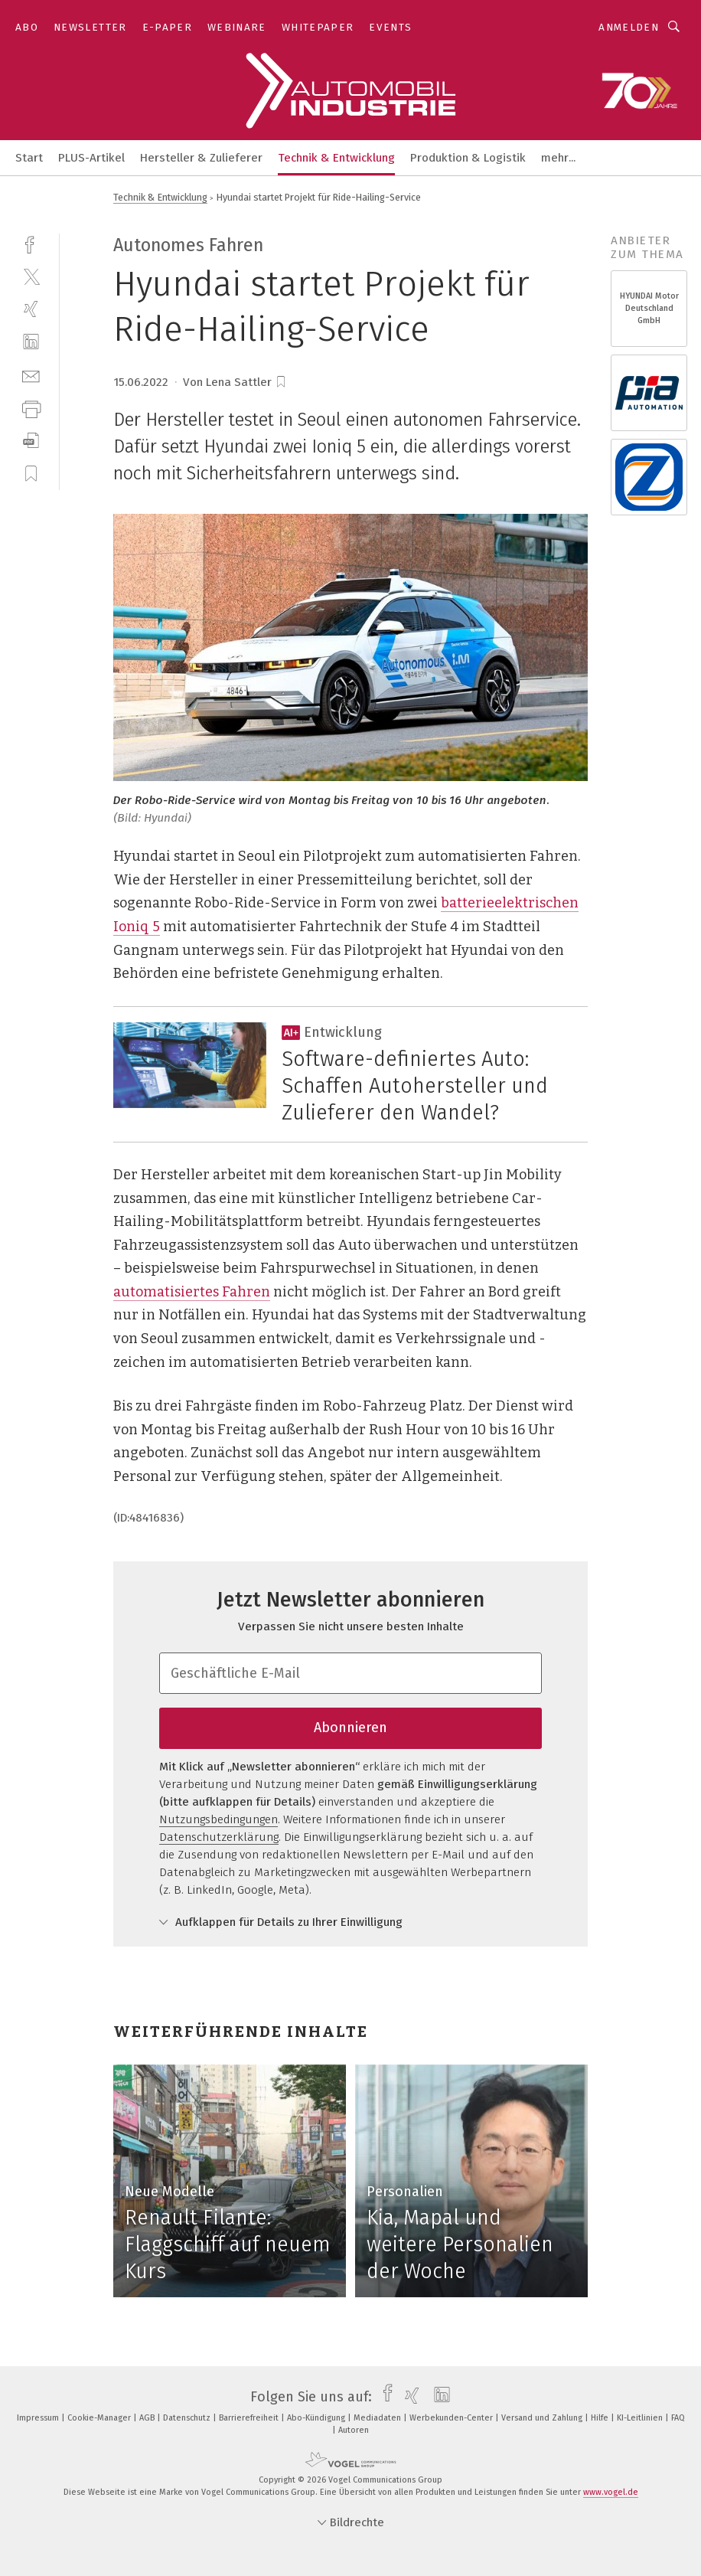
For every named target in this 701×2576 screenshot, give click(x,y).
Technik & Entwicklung (336, 158)
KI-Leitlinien (641, 2418)
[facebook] (31, 243)
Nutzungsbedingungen (218, 1819)
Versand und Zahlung (543, 2418)
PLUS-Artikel (91, 158)
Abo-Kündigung (317, 2418)
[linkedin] (31, 341)
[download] (31, 440)
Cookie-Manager (100, 2418)
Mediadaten (378, 2418)
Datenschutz (188, 2418)
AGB (148, 2418)
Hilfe (601, 2418)
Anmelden (628, 27)
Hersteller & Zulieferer (201, 158)
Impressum (39, 2418)
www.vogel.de (610, 2492)
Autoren (353, 2430)
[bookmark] (281, 382)
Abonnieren (350, 1727)
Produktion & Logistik (468, 158)
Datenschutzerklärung (219, 1837)
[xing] (31, 309)
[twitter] (31, 276)
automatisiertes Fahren (191, 1291)
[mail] (31, 374)
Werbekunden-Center (452, 2418)
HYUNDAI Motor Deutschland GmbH (649, 308)
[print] (31, 407)
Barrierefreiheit (250, 2418)
